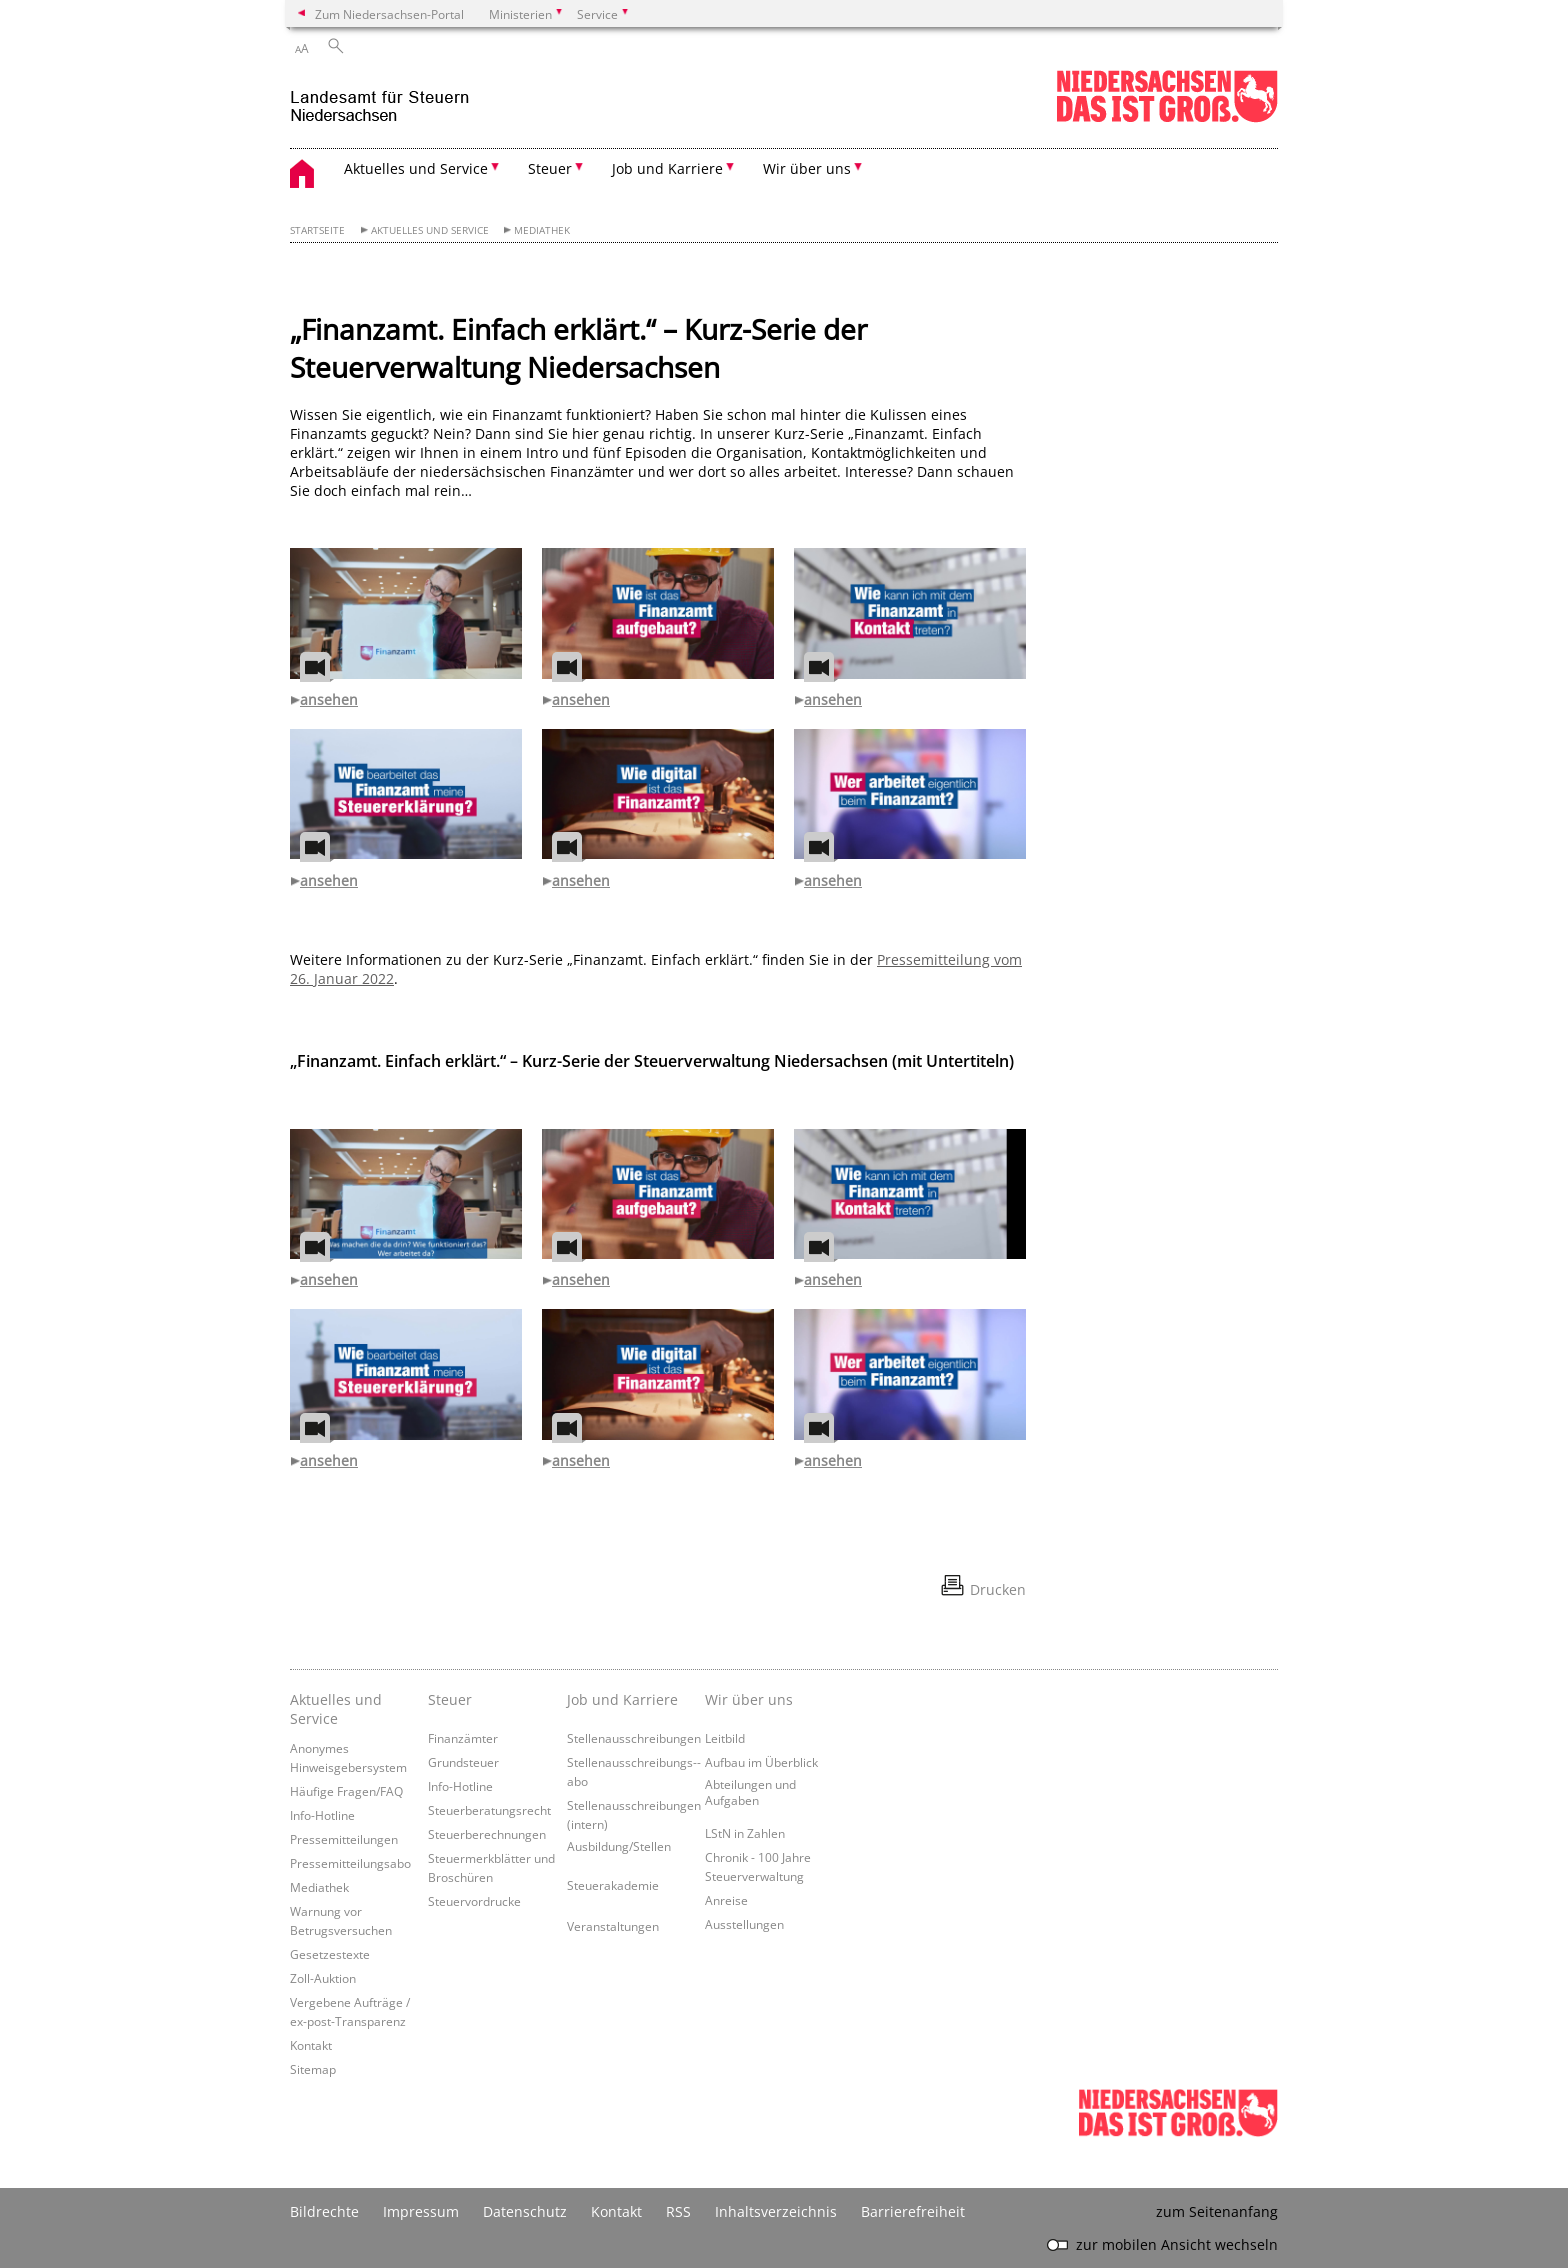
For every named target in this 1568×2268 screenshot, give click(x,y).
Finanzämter (463, 1738)
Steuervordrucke (474, 1901)
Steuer (450, 1699)
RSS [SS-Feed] (678, 2211)
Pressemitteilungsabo (350, 1863)
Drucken (998, 1589)
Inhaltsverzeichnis (776, 2211)
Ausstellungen (744, 1924)
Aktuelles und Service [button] (416, 168)
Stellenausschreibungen (634, 1738)
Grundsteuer (463, 1762)
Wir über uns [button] (807, 168)
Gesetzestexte (330, 1954)
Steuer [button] (550, 168)
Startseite (317, 230)
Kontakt (311, 2045)
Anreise (726, 1900)
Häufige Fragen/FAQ (346, 1791)
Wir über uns (749, 1699)
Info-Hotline (322, 1815)
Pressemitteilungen (344, 1839)
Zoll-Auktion (323, 1978)
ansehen (329, 699)
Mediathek (542, 230)
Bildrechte (324, 2211)
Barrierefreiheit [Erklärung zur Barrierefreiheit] (913, 2211)
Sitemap (313, 2069)
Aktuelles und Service (430, 230)
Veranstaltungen (613, 1926)
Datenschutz (525, 2211)
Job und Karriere (622, 1699)
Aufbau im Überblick (761, 1762)
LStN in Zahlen (745, 1833)
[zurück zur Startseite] (380, 98)
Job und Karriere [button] (667, 168)
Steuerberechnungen (487, 1834)
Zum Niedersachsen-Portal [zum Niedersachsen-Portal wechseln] (389, 14)
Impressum (421, 2211)
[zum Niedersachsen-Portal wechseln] (1167, 118)
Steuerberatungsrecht (489, 1810)
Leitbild (725, 1738)
